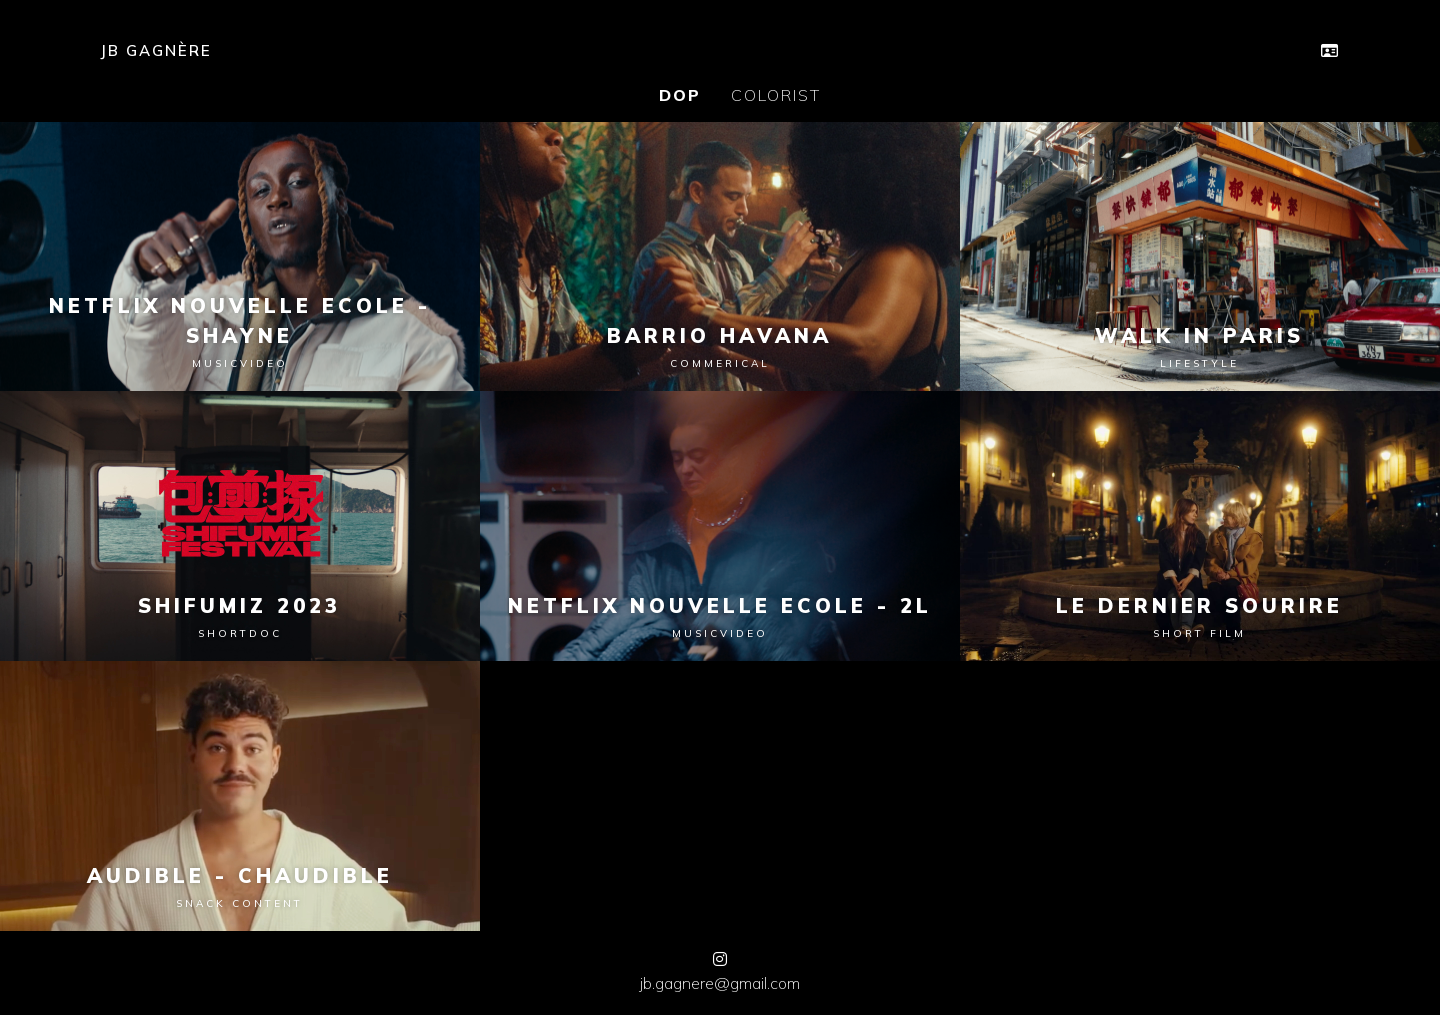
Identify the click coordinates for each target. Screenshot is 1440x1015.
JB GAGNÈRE (156, 50)
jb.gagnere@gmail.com (720, 983)
